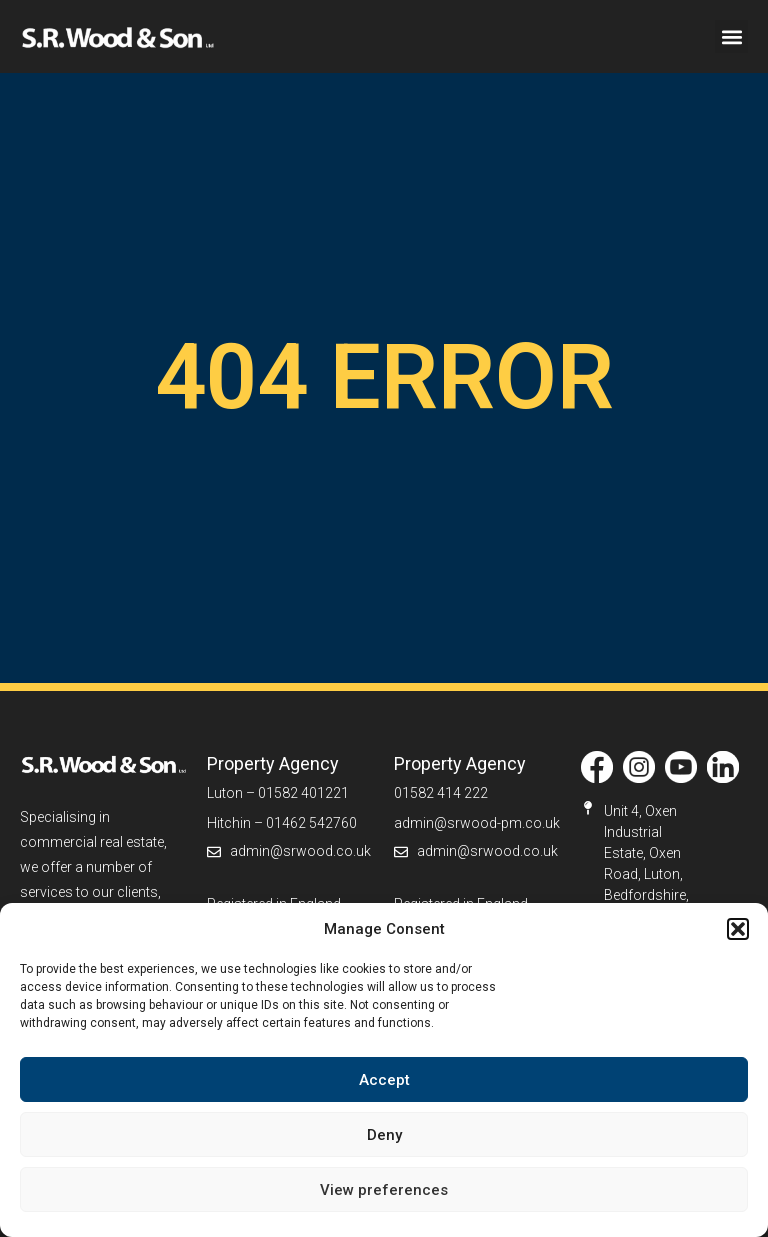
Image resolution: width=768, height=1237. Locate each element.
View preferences (384, 1190)
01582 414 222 (441, 793)
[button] (738, 929)
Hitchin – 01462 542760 (282, 823)
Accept (384, 1080)
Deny (384, 1135)
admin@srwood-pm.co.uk (477, 823)
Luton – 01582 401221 (278, 793)
